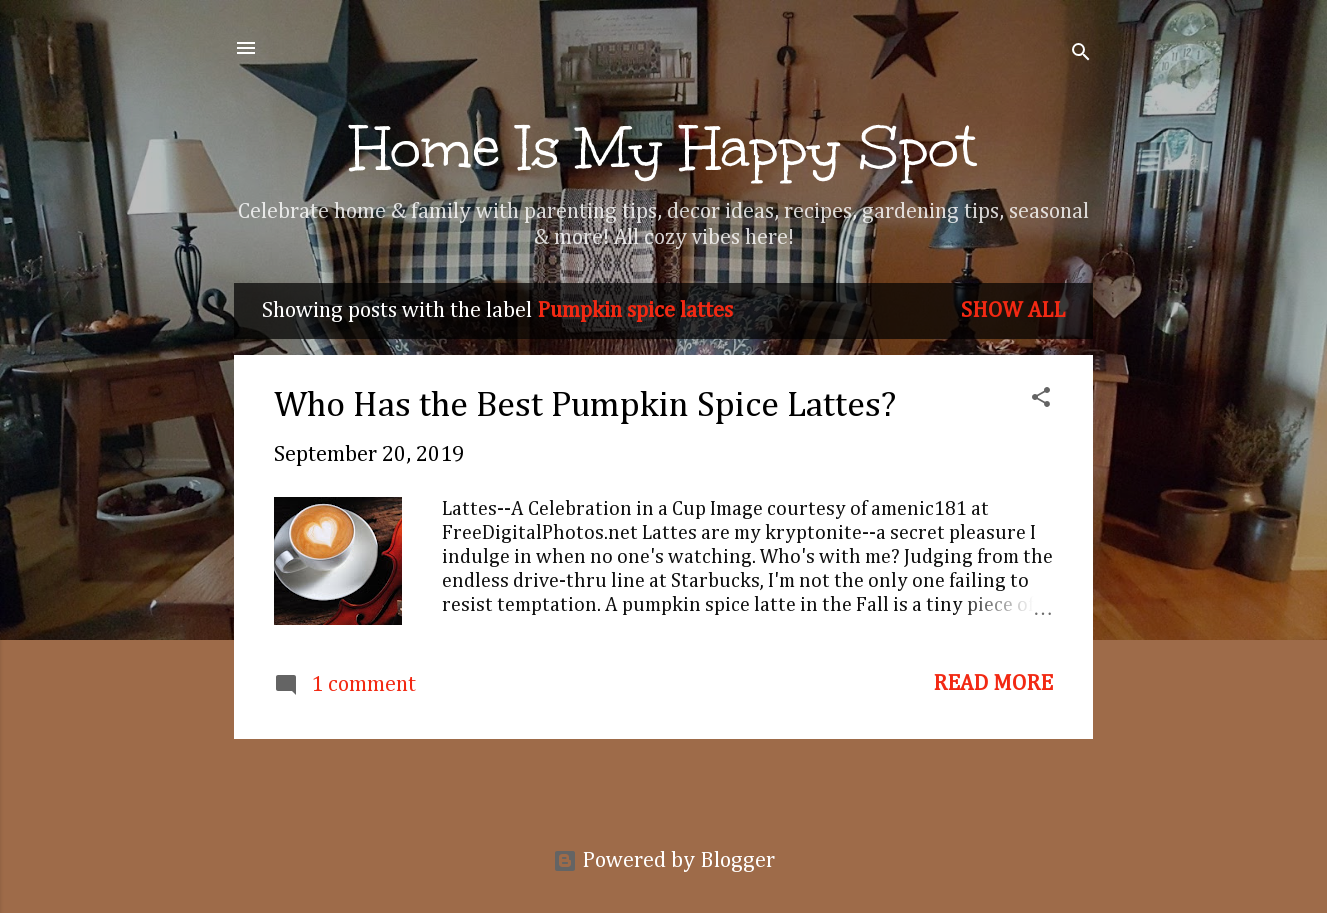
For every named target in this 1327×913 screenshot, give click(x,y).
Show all (1013, 311)
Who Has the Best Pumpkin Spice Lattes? (585, 406)
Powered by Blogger (664, 861)
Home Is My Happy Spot (664, 148)
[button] (1041, 400)
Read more (993, 684)
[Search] (1081, 54)
